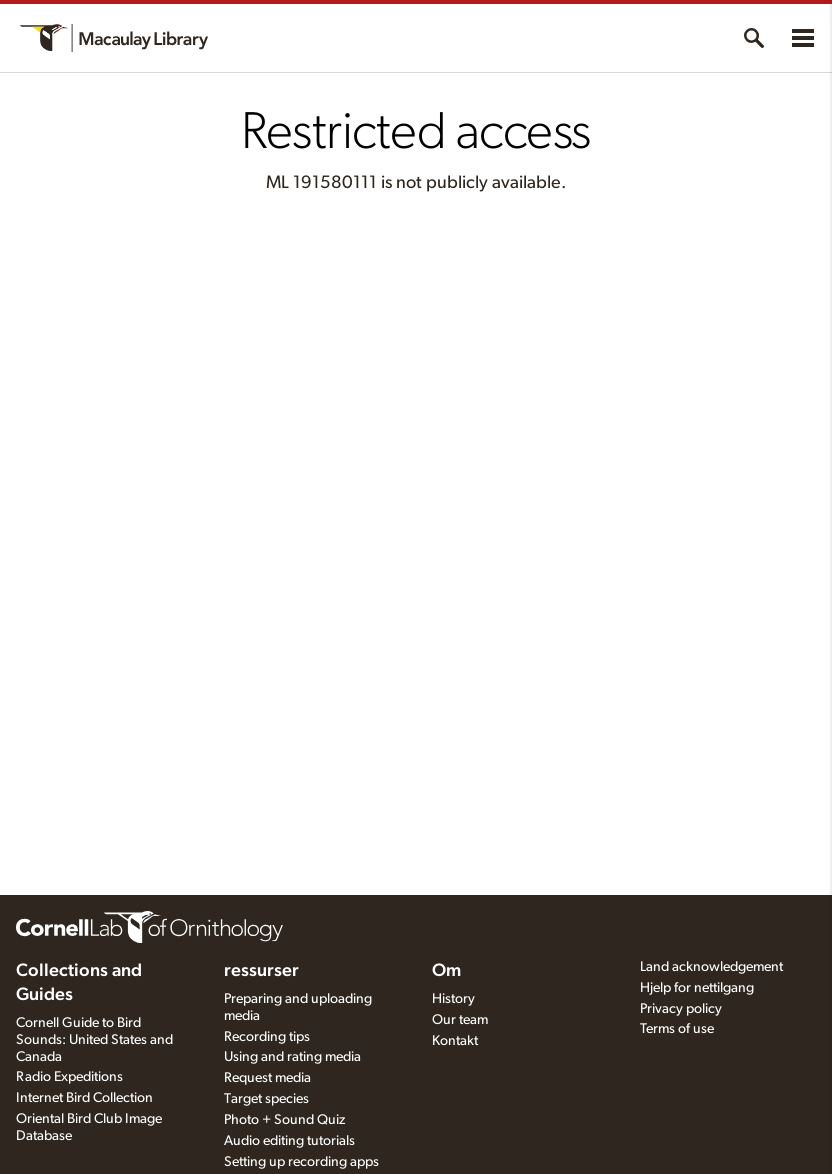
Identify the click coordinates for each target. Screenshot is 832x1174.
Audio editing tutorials (289, 1141)
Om (446, 971)
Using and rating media (292, 1057)
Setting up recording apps (301, 1162)
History (453, 999)
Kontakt (455, 1041)
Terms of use (677, 1029)
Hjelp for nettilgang (697, 988)
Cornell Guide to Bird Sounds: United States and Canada (94, 1040)
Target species (266, 1099)
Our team (460, 1020)
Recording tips (267, 1037)
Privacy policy (681, 1009)
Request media (267, 1078)
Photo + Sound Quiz (284, 1120)
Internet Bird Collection (84, 1098)
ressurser (261, 971)
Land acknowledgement (711, 967)
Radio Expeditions (69, 1077)
